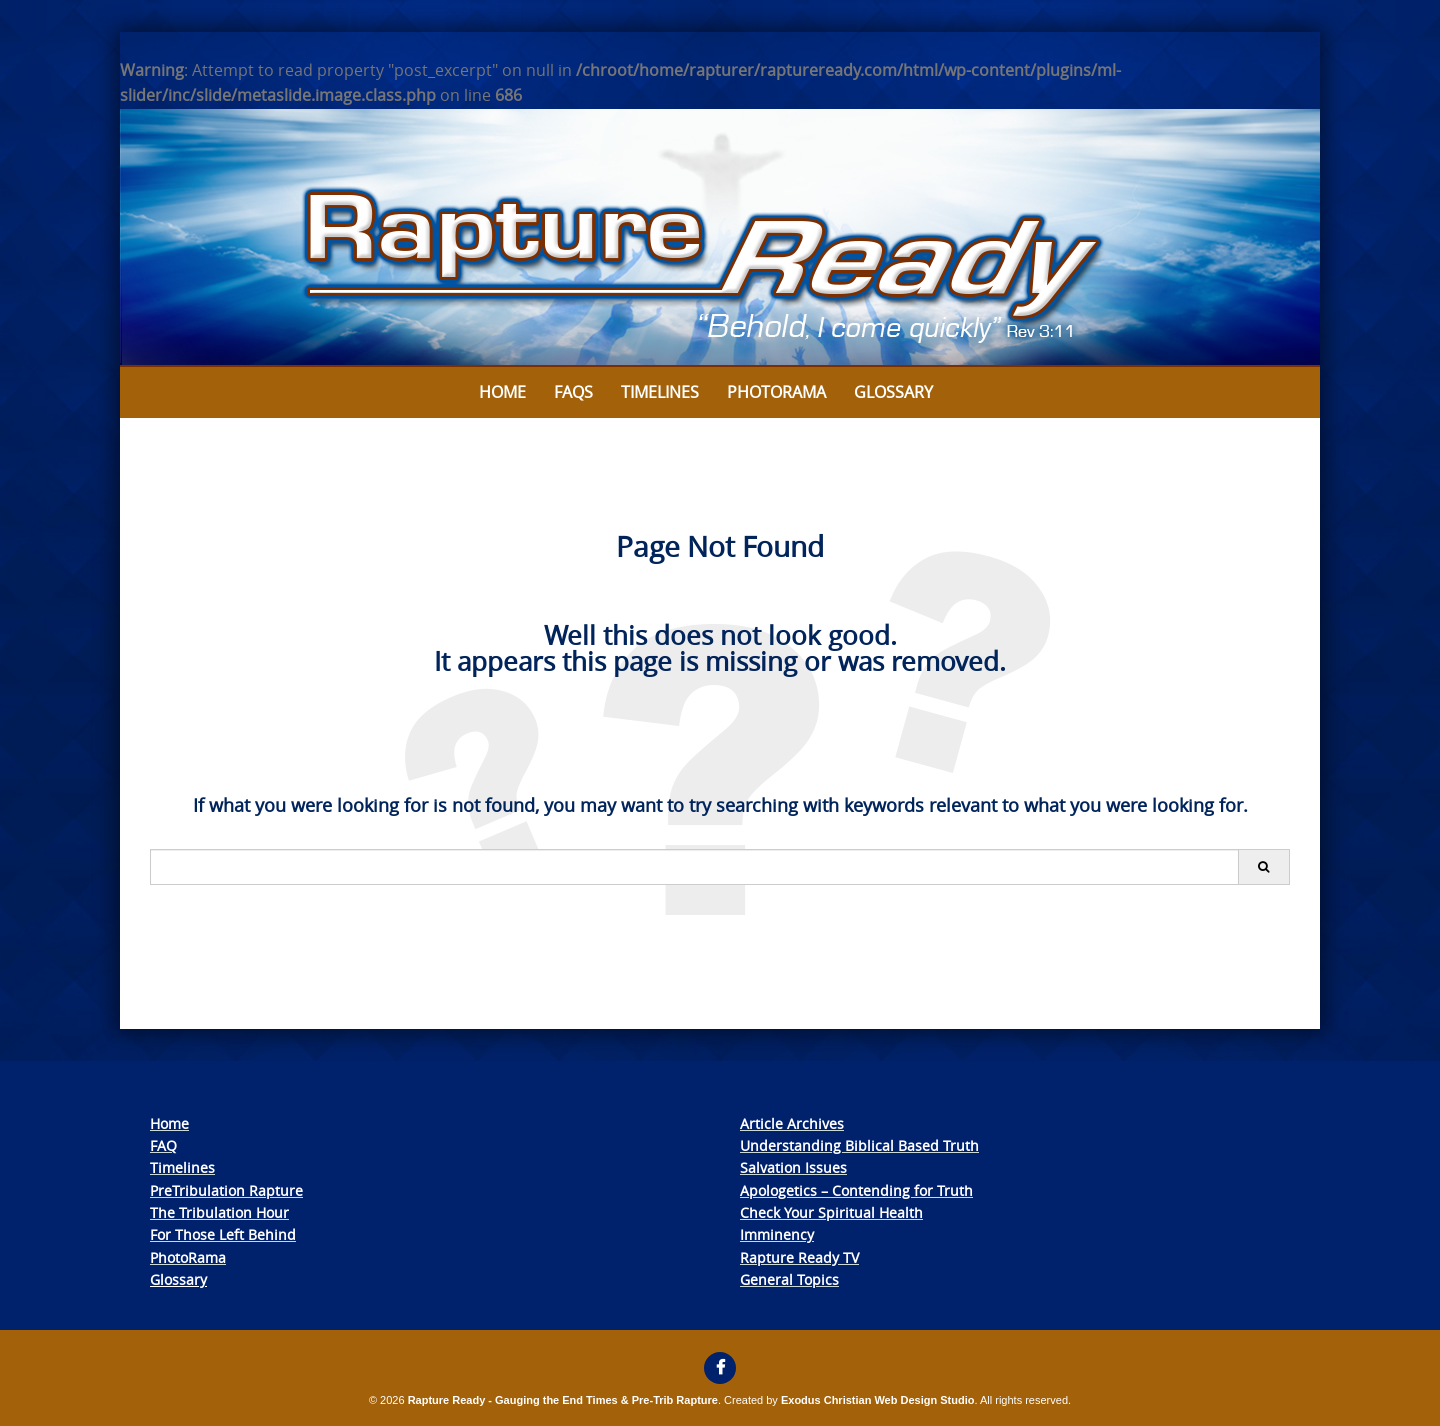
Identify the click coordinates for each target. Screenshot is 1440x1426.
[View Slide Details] (720, 238)
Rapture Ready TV (799, 1257)
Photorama (776, 392)
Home (502, 392)
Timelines (660, 392)
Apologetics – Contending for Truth (856, 1190)
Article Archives (792, 1123)
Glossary (893, 392)
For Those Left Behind (223, 1234)
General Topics (789, 1279)
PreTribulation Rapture (226, 1190)
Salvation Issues (793, 1167)
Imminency (777, 1234)
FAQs (573, 392)
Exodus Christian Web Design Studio (878, 1400)
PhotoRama (188, 1257)
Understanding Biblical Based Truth (859, 1145)
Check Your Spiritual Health (831, 1212)
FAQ (163, 1145)
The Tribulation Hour (219, 1212)
